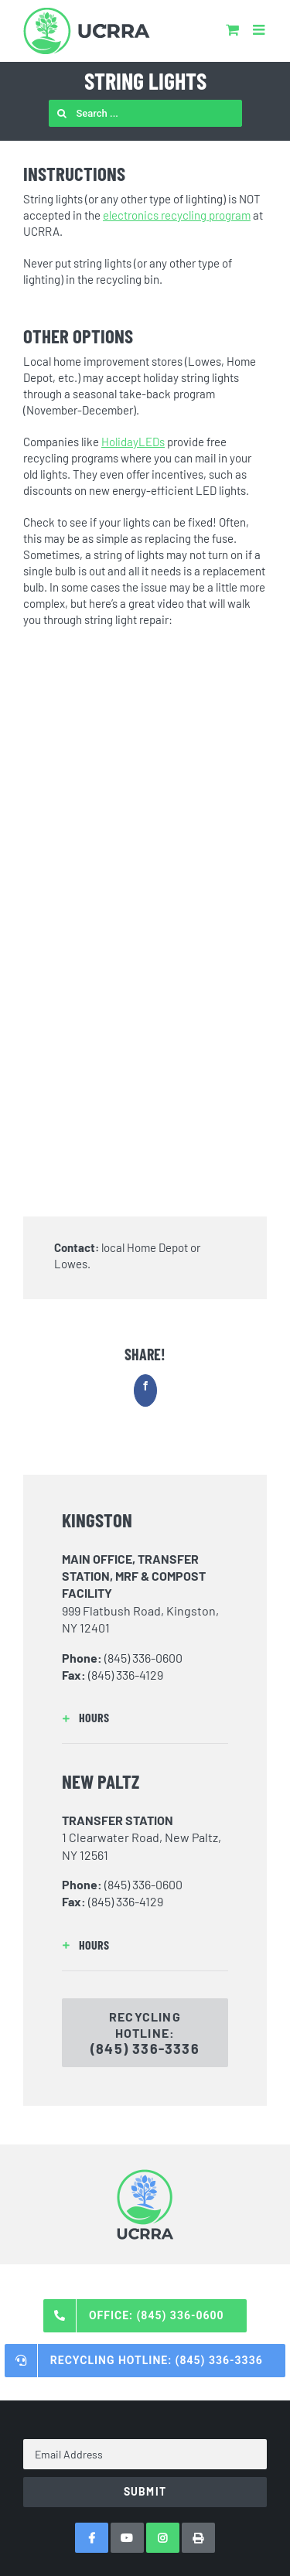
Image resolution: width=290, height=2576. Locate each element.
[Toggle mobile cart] (232, 29)
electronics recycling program (177, 215)
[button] (145, 1718)
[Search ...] (145, 113)
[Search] (62, 113)
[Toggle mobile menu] (260, 29)
